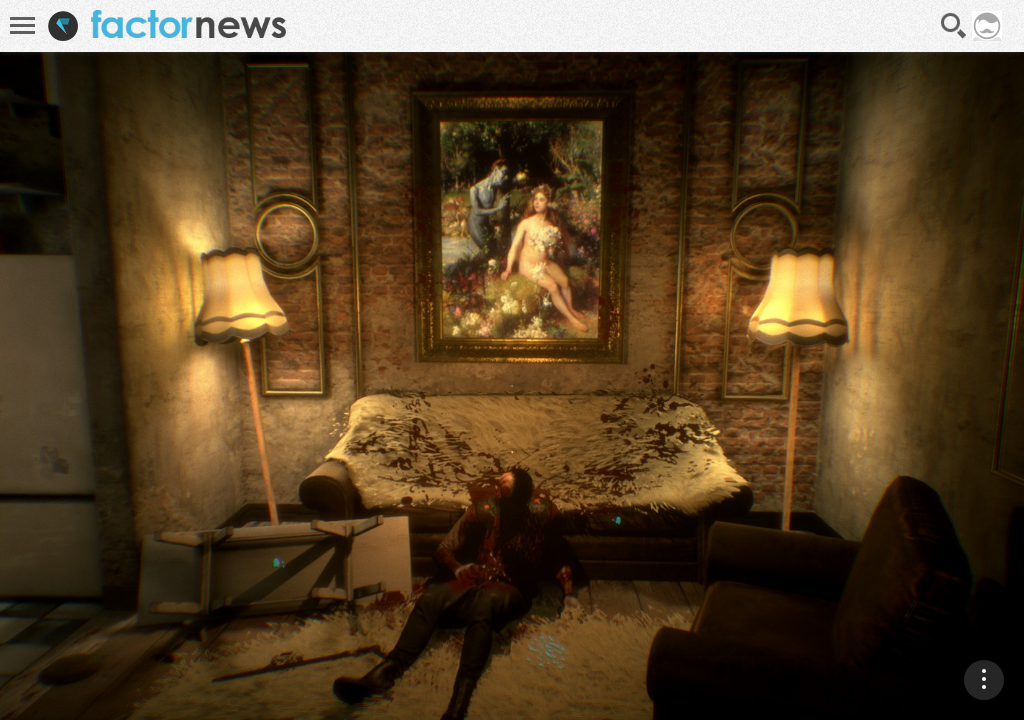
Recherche (954, 26)
